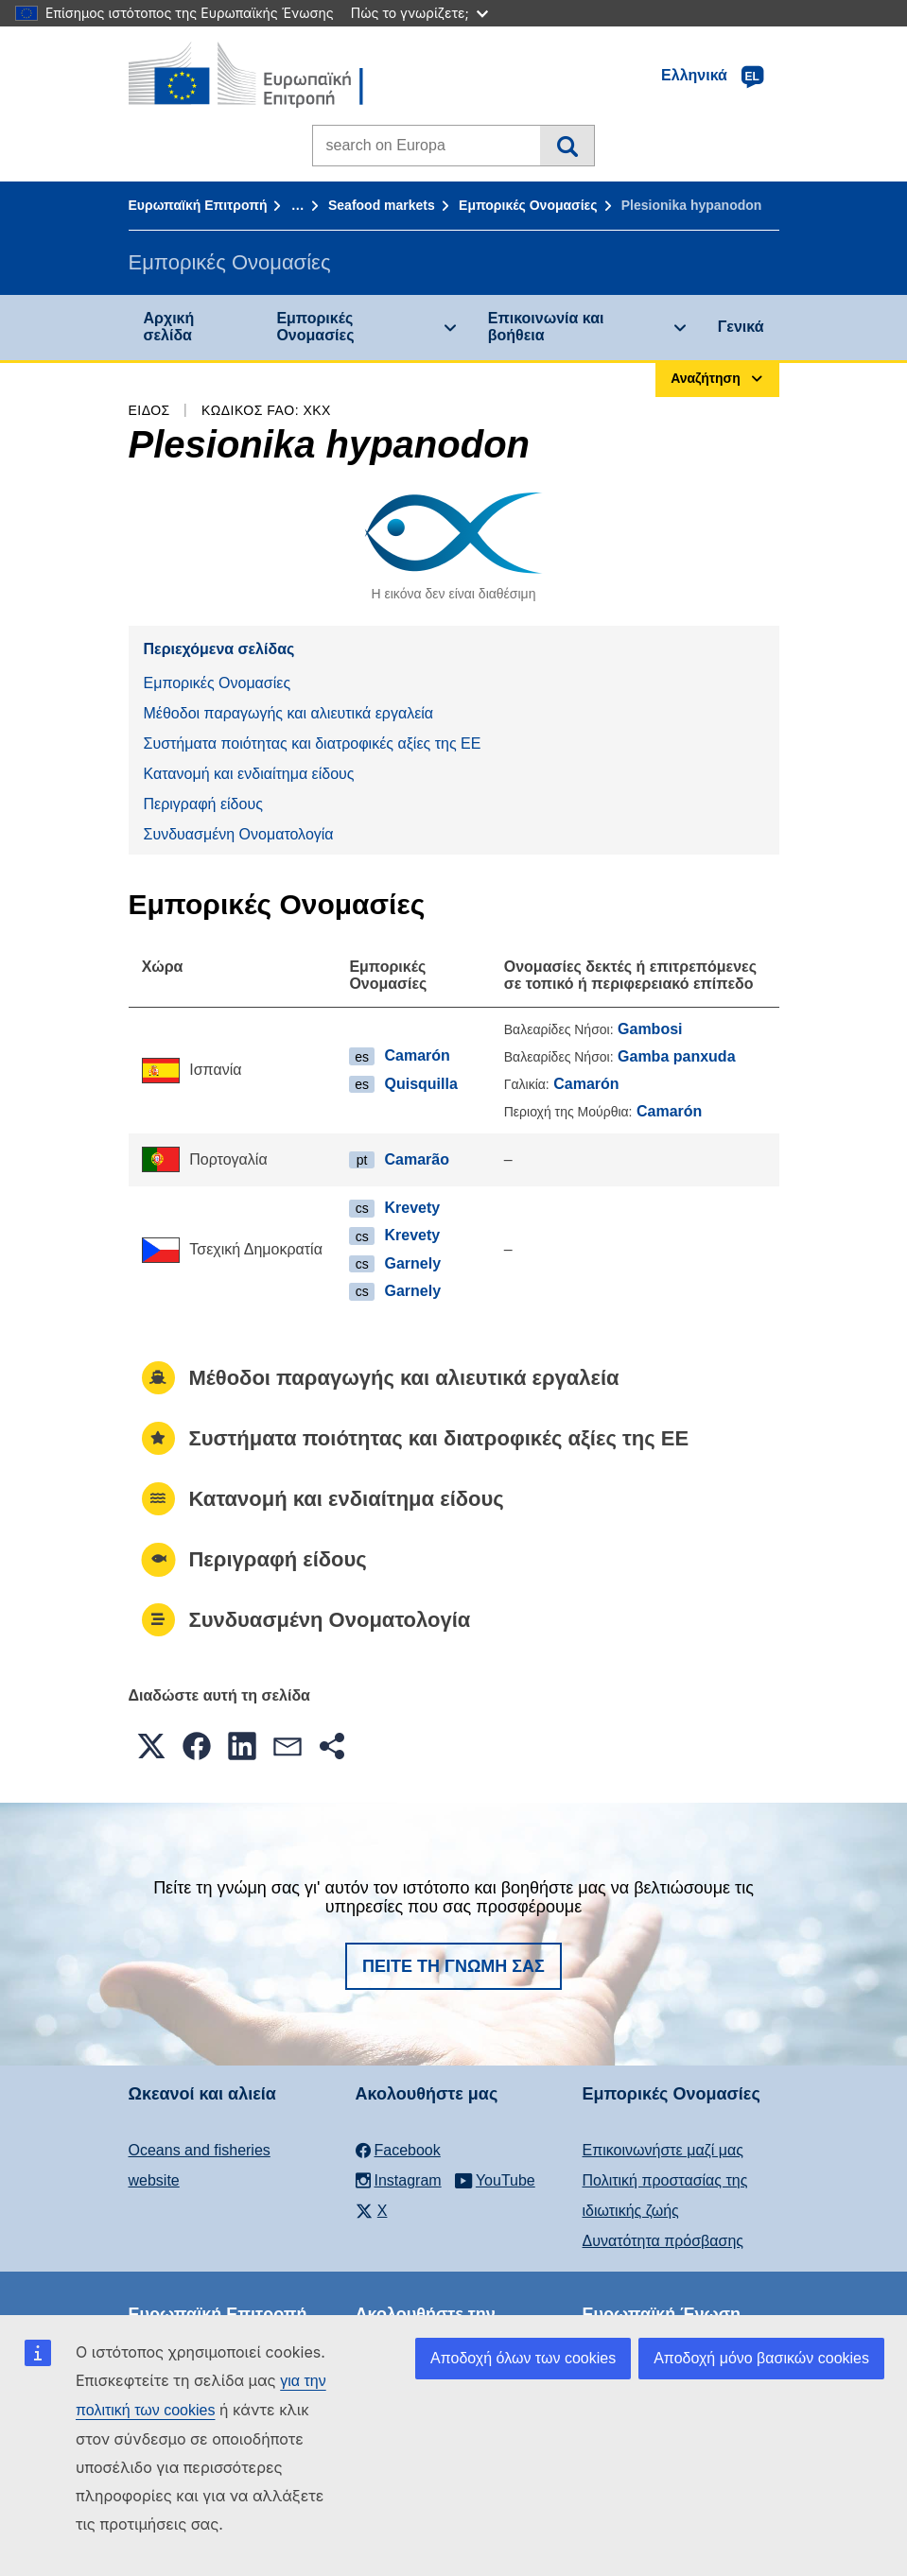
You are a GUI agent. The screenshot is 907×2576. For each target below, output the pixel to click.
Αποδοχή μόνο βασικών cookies (761, 2358)
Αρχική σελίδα (169, 326)
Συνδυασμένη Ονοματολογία (239, 834)
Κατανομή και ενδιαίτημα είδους (249, 774)
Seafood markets (381, 205)
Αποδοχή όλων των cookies (523, 2358)
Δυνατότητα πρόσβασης (663, 2241)
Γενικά (741, 327)
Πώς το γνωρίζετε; (419, 13)
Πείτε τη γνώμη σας (453, 1966)
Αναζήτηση (567, 145)
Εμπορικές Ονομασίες (528, 205)
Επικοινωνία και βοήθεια (546, 326)
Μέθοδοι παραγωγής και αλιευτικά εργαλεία (289, 713)
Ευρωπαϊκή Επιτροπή (198, 205)
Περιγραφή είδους (203, 804)
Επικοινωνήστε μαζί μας (663, 2150)
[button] (151, 1746)
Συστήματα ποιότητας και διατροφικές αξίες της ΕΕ (312, 743)
